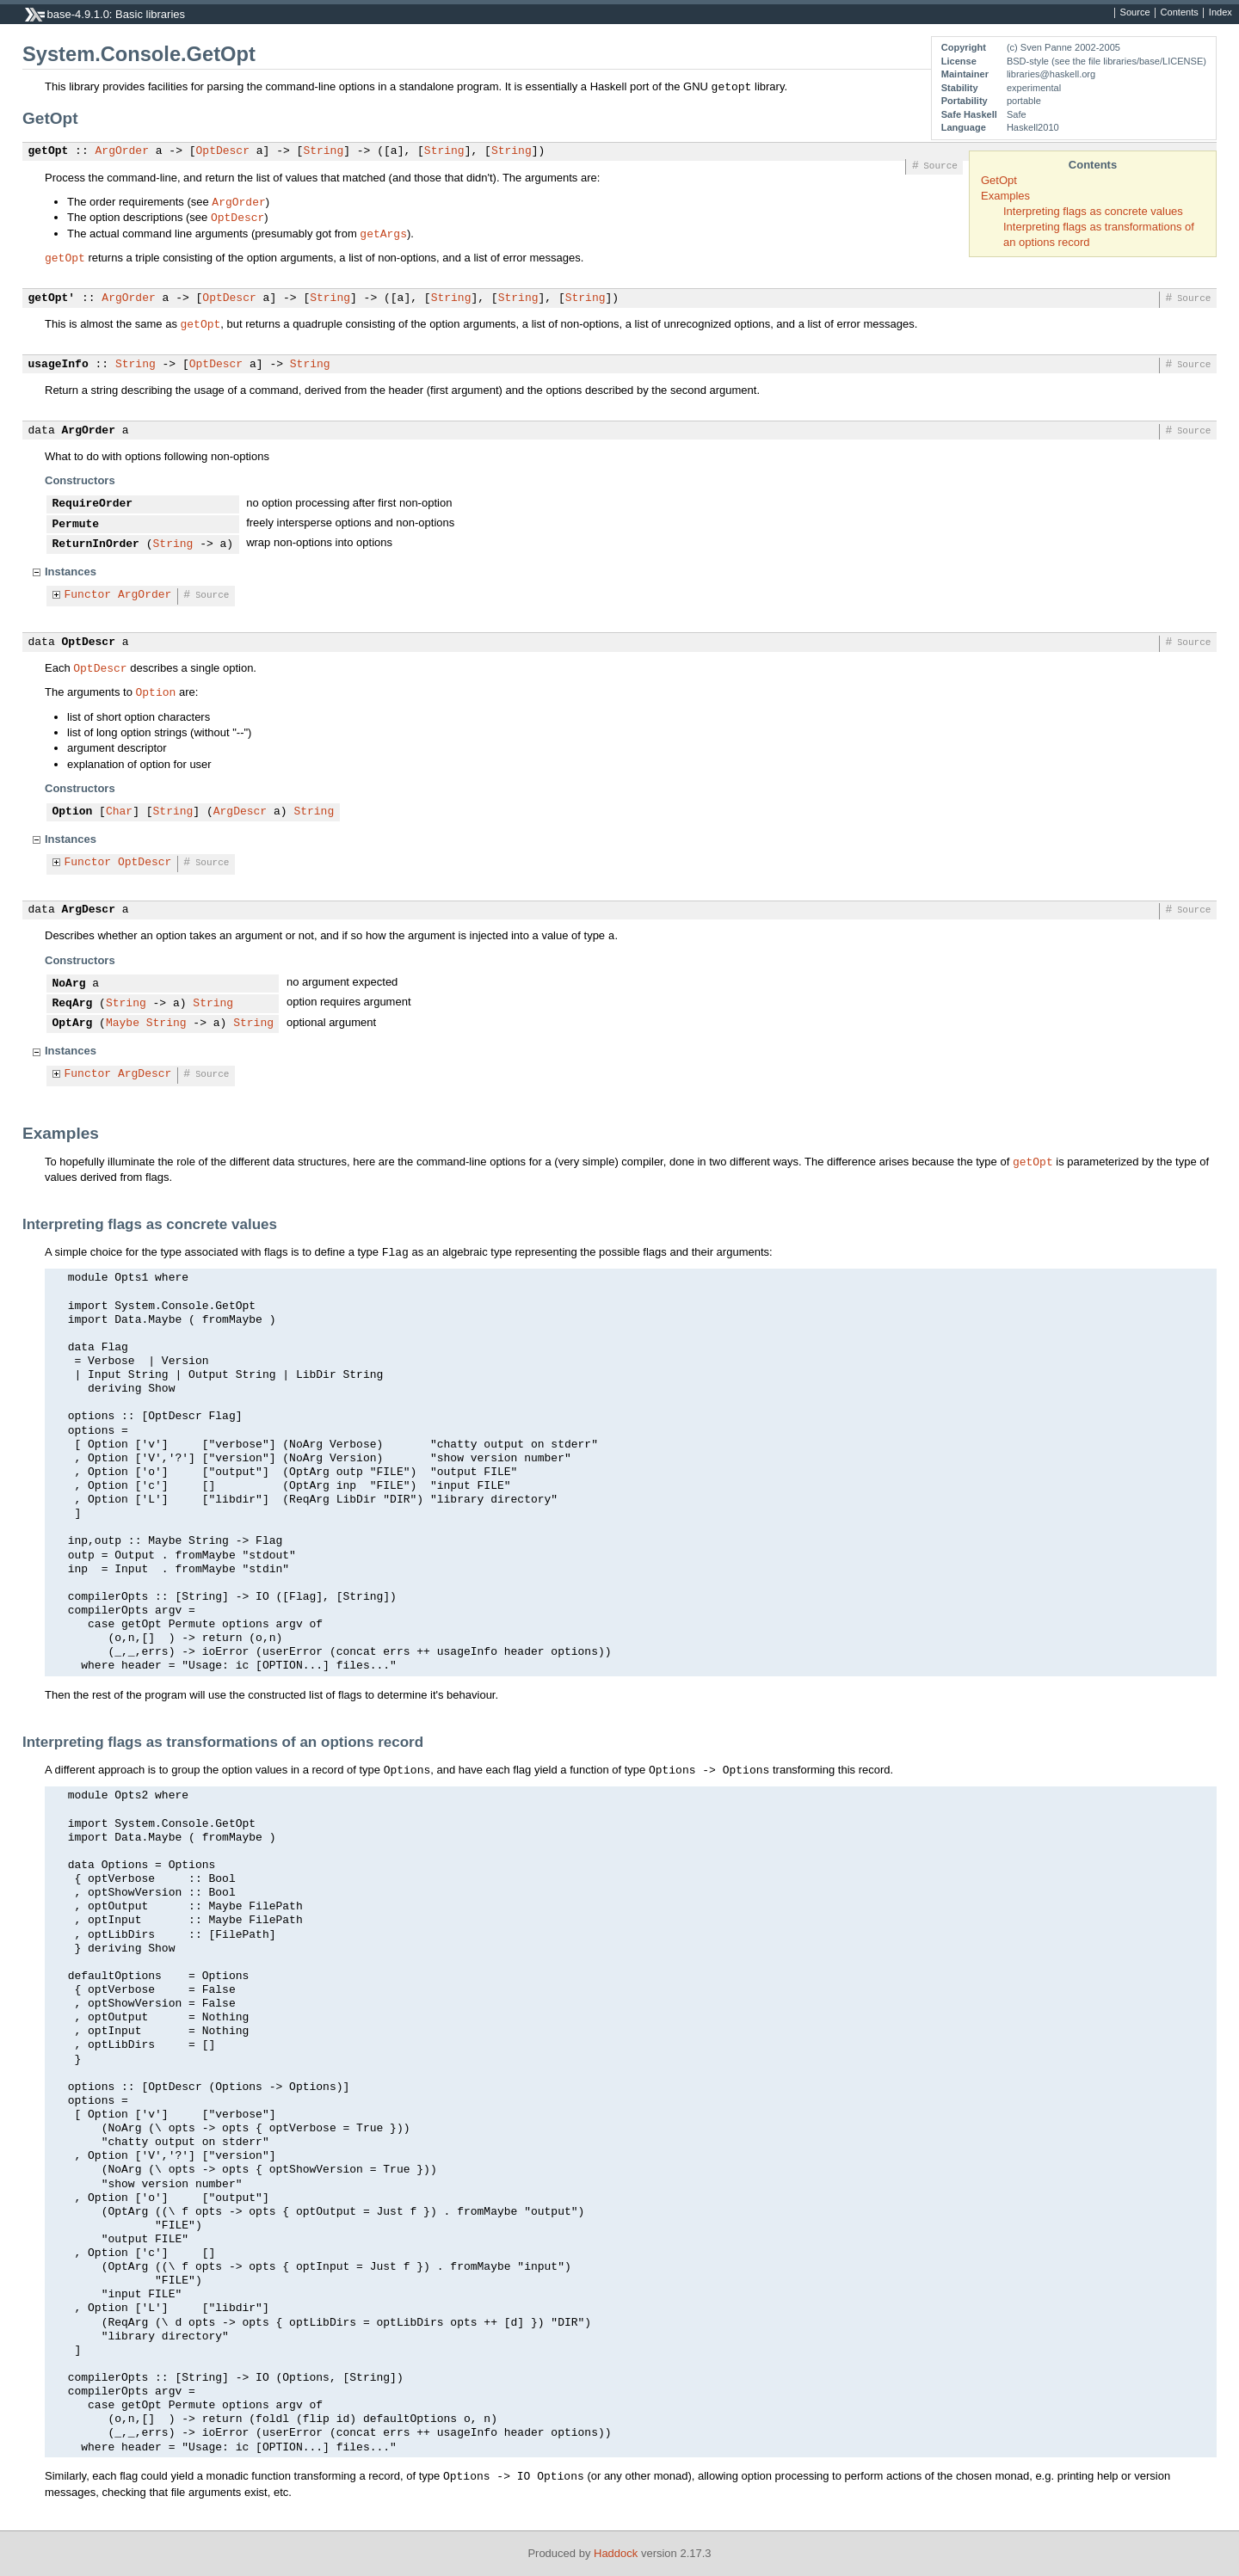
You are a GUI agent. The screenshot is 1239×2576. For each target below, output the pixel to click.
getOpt (48, 151)
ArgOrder (122, 151)
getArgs (383, 233)
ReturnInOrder (95, 544)
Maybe (122, 1023)
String (323, 151)
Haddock (616, 2553)
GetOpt (999, 180)
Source (1135, 13)
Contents (1180, 13)
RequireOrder (92, 504)
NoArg (69, 984)
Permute (76, 524)
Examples (1005, 195)
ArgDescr (240, 812)
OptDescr (223, 151)
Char (119, 812)
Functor (88, 595)
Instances (70, 571)
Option (156, 691)
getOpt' (52, 298)
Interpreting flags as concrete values (1093, 211)
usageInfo (58, 364)
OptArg (72, 1023)
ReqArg (72, 1003)
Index (1220, 13)
